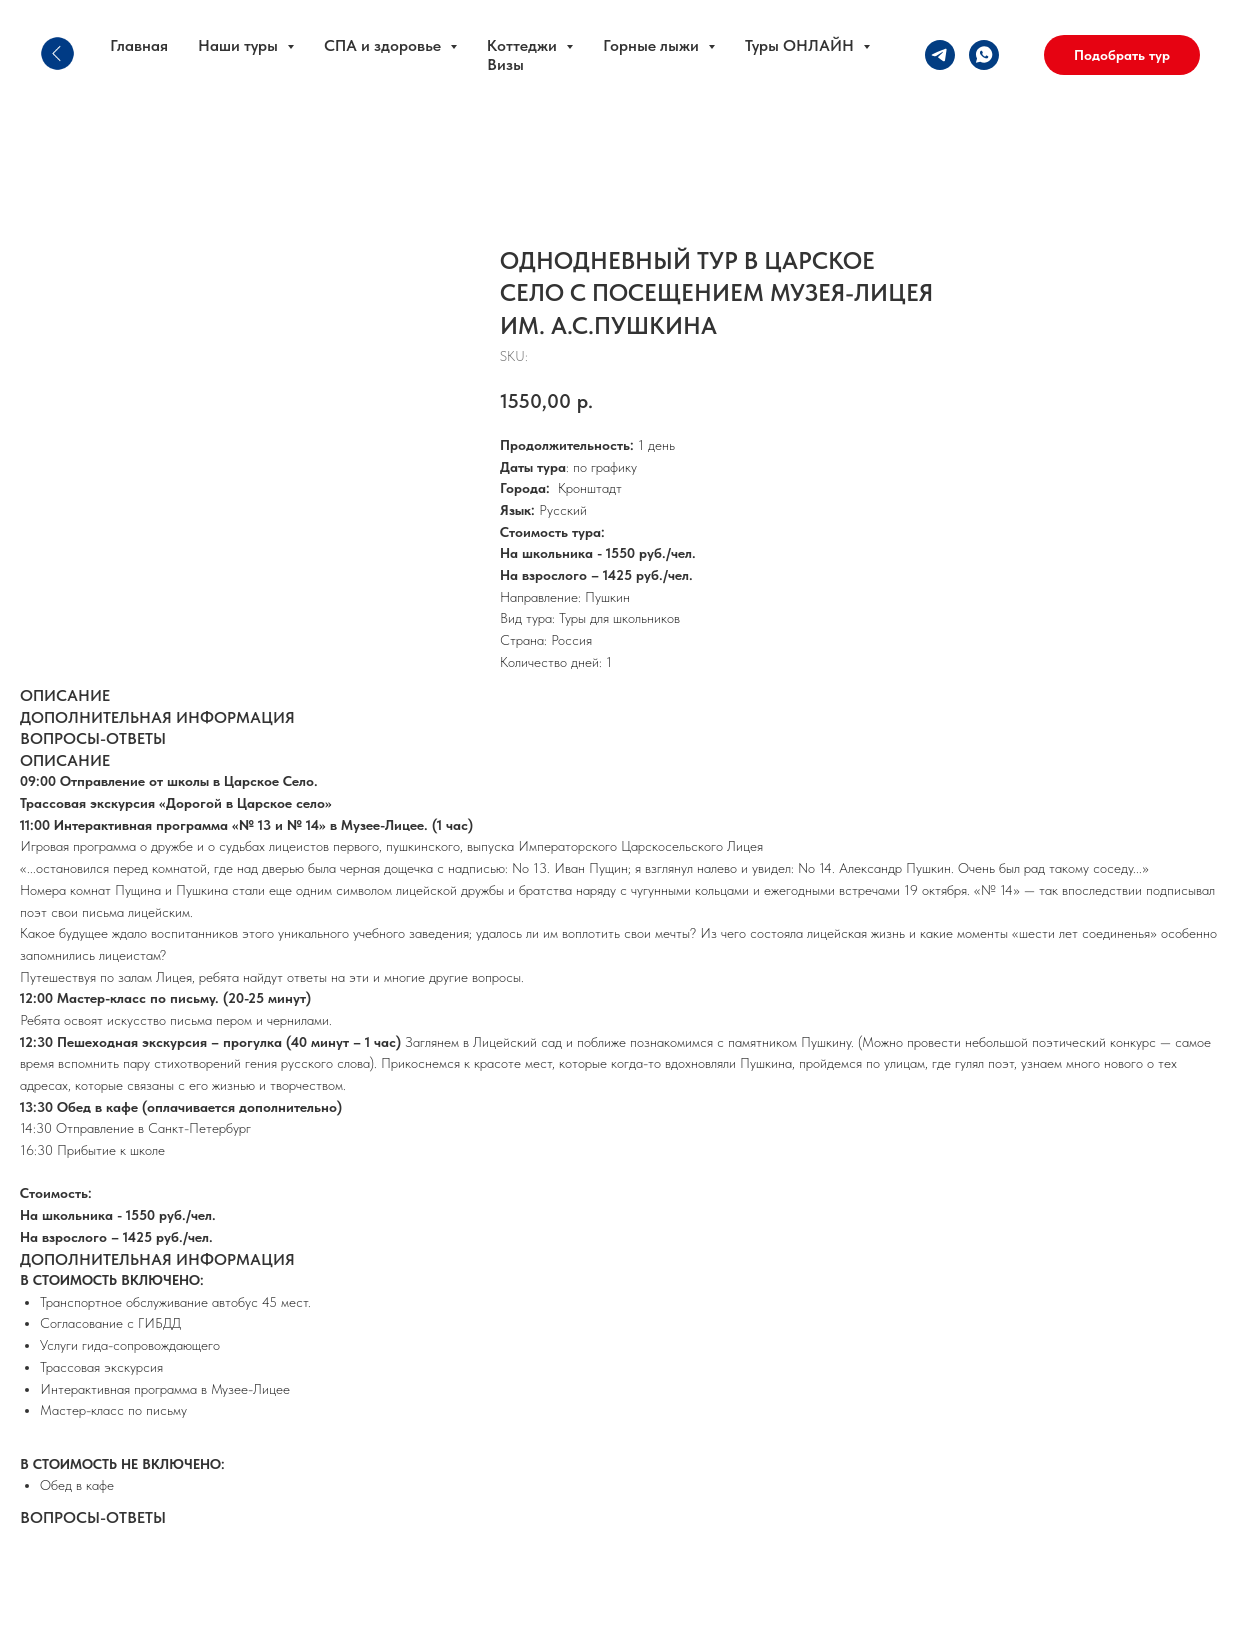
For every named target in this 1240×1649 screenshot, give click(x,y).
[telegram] (940, 55)
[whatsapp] (984, 55)
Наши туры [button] (240, 45)
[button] (1122, 55)
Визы (505, 64)
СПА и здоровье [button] (384, 45)
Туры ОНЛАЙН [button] (801, 45)
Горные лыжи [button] (653, 45)
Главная (139, 45)
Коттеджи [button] (524, 45)
